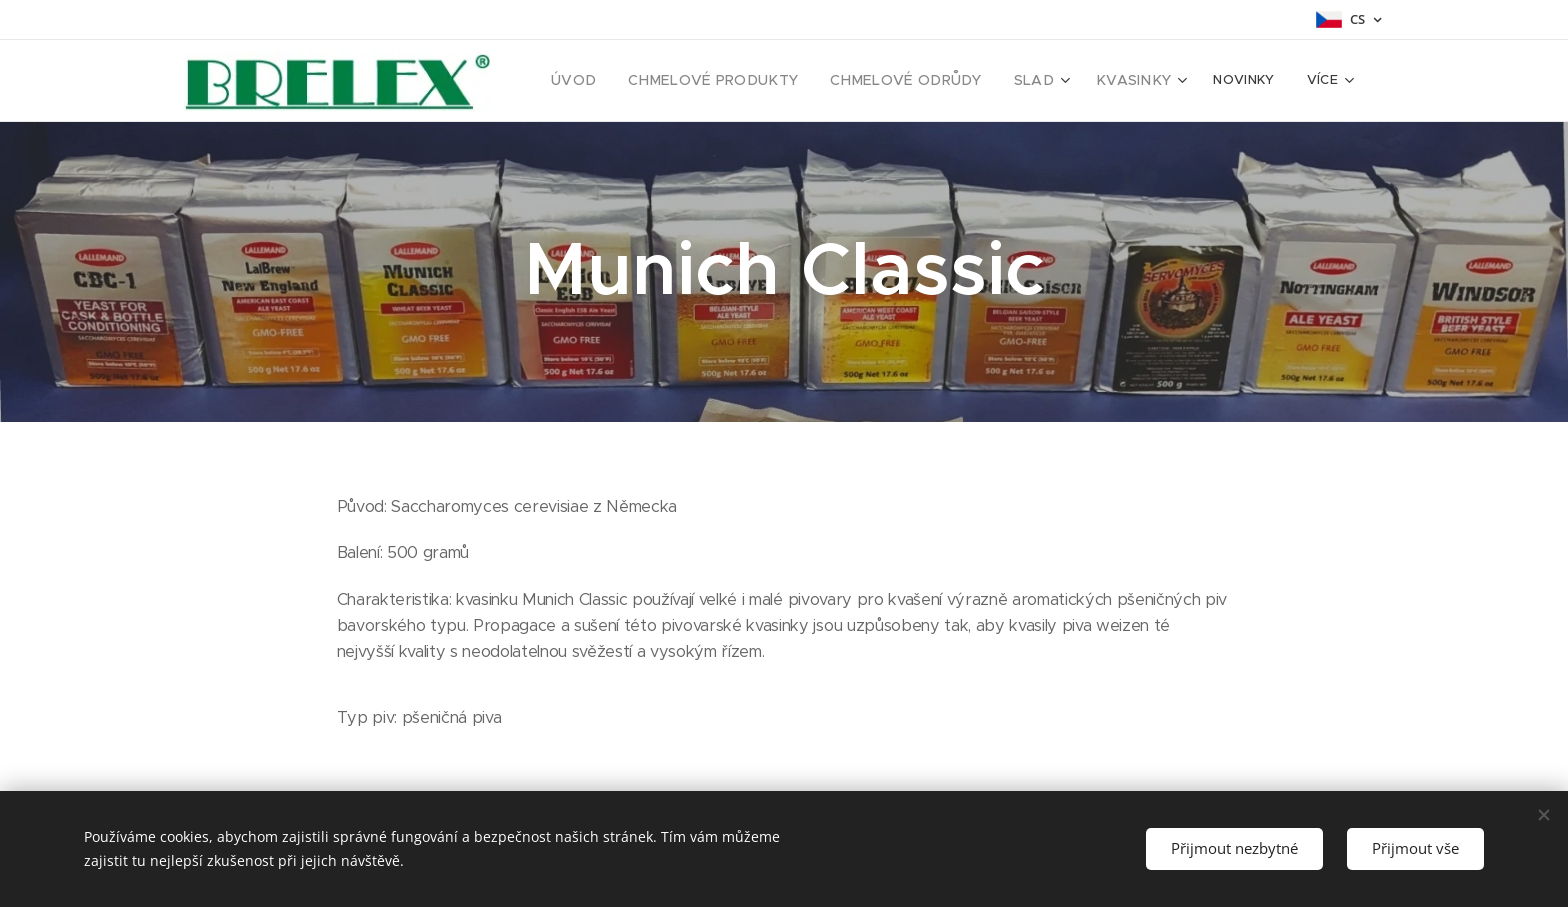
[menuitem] (619, 81)
